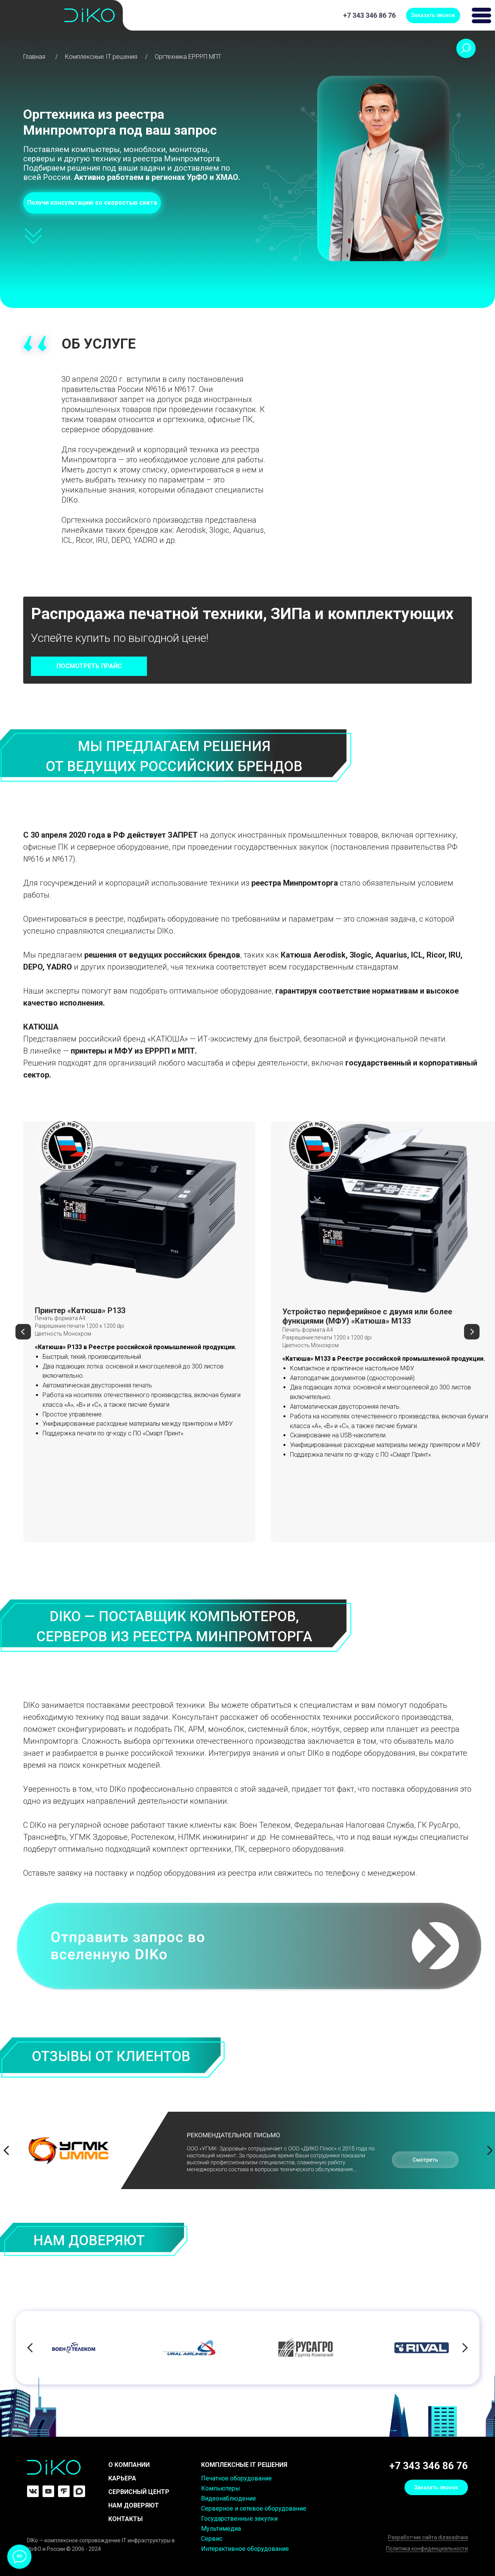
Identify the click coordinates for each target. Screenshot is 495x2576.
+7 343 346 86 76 (369, 15)
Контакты (125, 2519)
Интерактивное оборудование (245, 2548)
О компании (129, 2464)
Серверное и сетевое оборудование (253, 2508)
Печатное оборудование (236, 2478)
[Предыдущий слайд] (23, 1331)
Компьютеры (220, 2488)
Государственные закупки (239, 2518)
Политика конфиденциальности (427, 2548)
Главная (34, 56)
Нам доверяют (133, 2505)
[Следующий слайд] (472, 1331)
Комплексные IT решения (101, 56)
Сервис (211, 2538)
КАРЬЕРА (122, 2478)
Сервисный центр (138, 2492)
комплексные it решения (244, 2464)
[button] (433, 15)
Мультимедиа (221, 2528)
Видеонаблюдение (228, 2498)
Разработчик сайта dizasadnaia (428, 2537)
